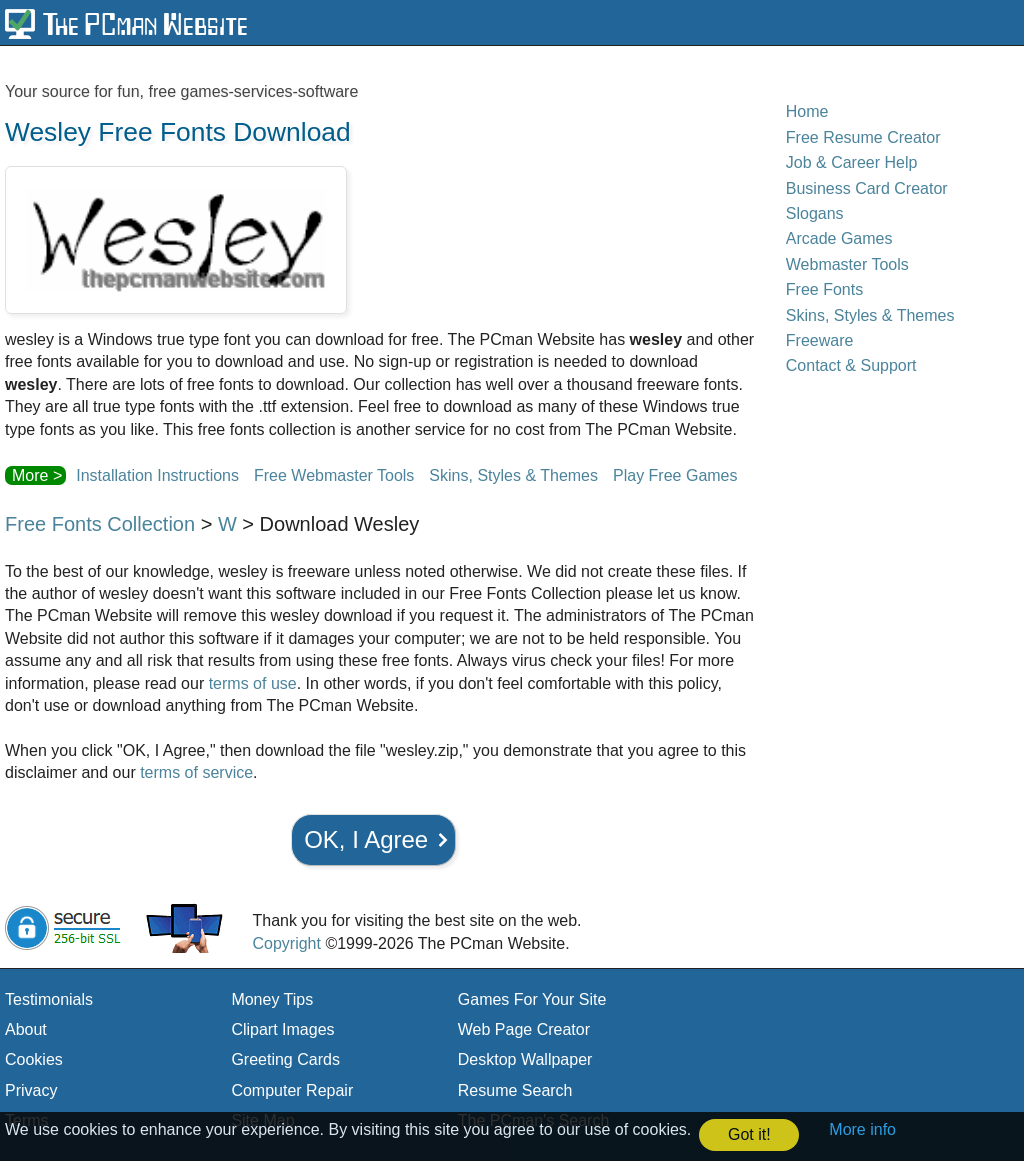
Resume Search (515, 1090)
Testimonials (49, 999)
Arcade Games (839, 238)
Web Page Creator (524, 1029)
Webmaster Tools (847, 264)
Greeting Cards (285, 1059)
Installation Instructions (157, 475)
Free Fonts (824, 289)
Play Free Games (675, 475)
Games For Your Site (532, 999)
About (26, 1029)
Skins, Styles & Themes (513, 475)
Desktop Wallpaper (525, 1059)
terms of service (196, 772)
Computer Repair (292, 1090)
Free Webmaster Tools (334, 475)
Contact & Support (851, 365)
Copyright (286, 943)
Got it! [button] (749, 1134)
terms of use (253, 683)
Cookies (34, 1059)
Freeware (820, 340)
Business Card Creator (867, 188)
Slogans (815, 213)
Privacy (31, 1090)
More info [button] (862, 1129)
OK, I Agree (366, 839)
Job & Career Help (852, 162)
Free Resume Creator (863, 137)
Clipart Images (282, 1029)
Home (807, 111)
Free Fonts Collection (100, 524)
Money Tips (272, 999)
